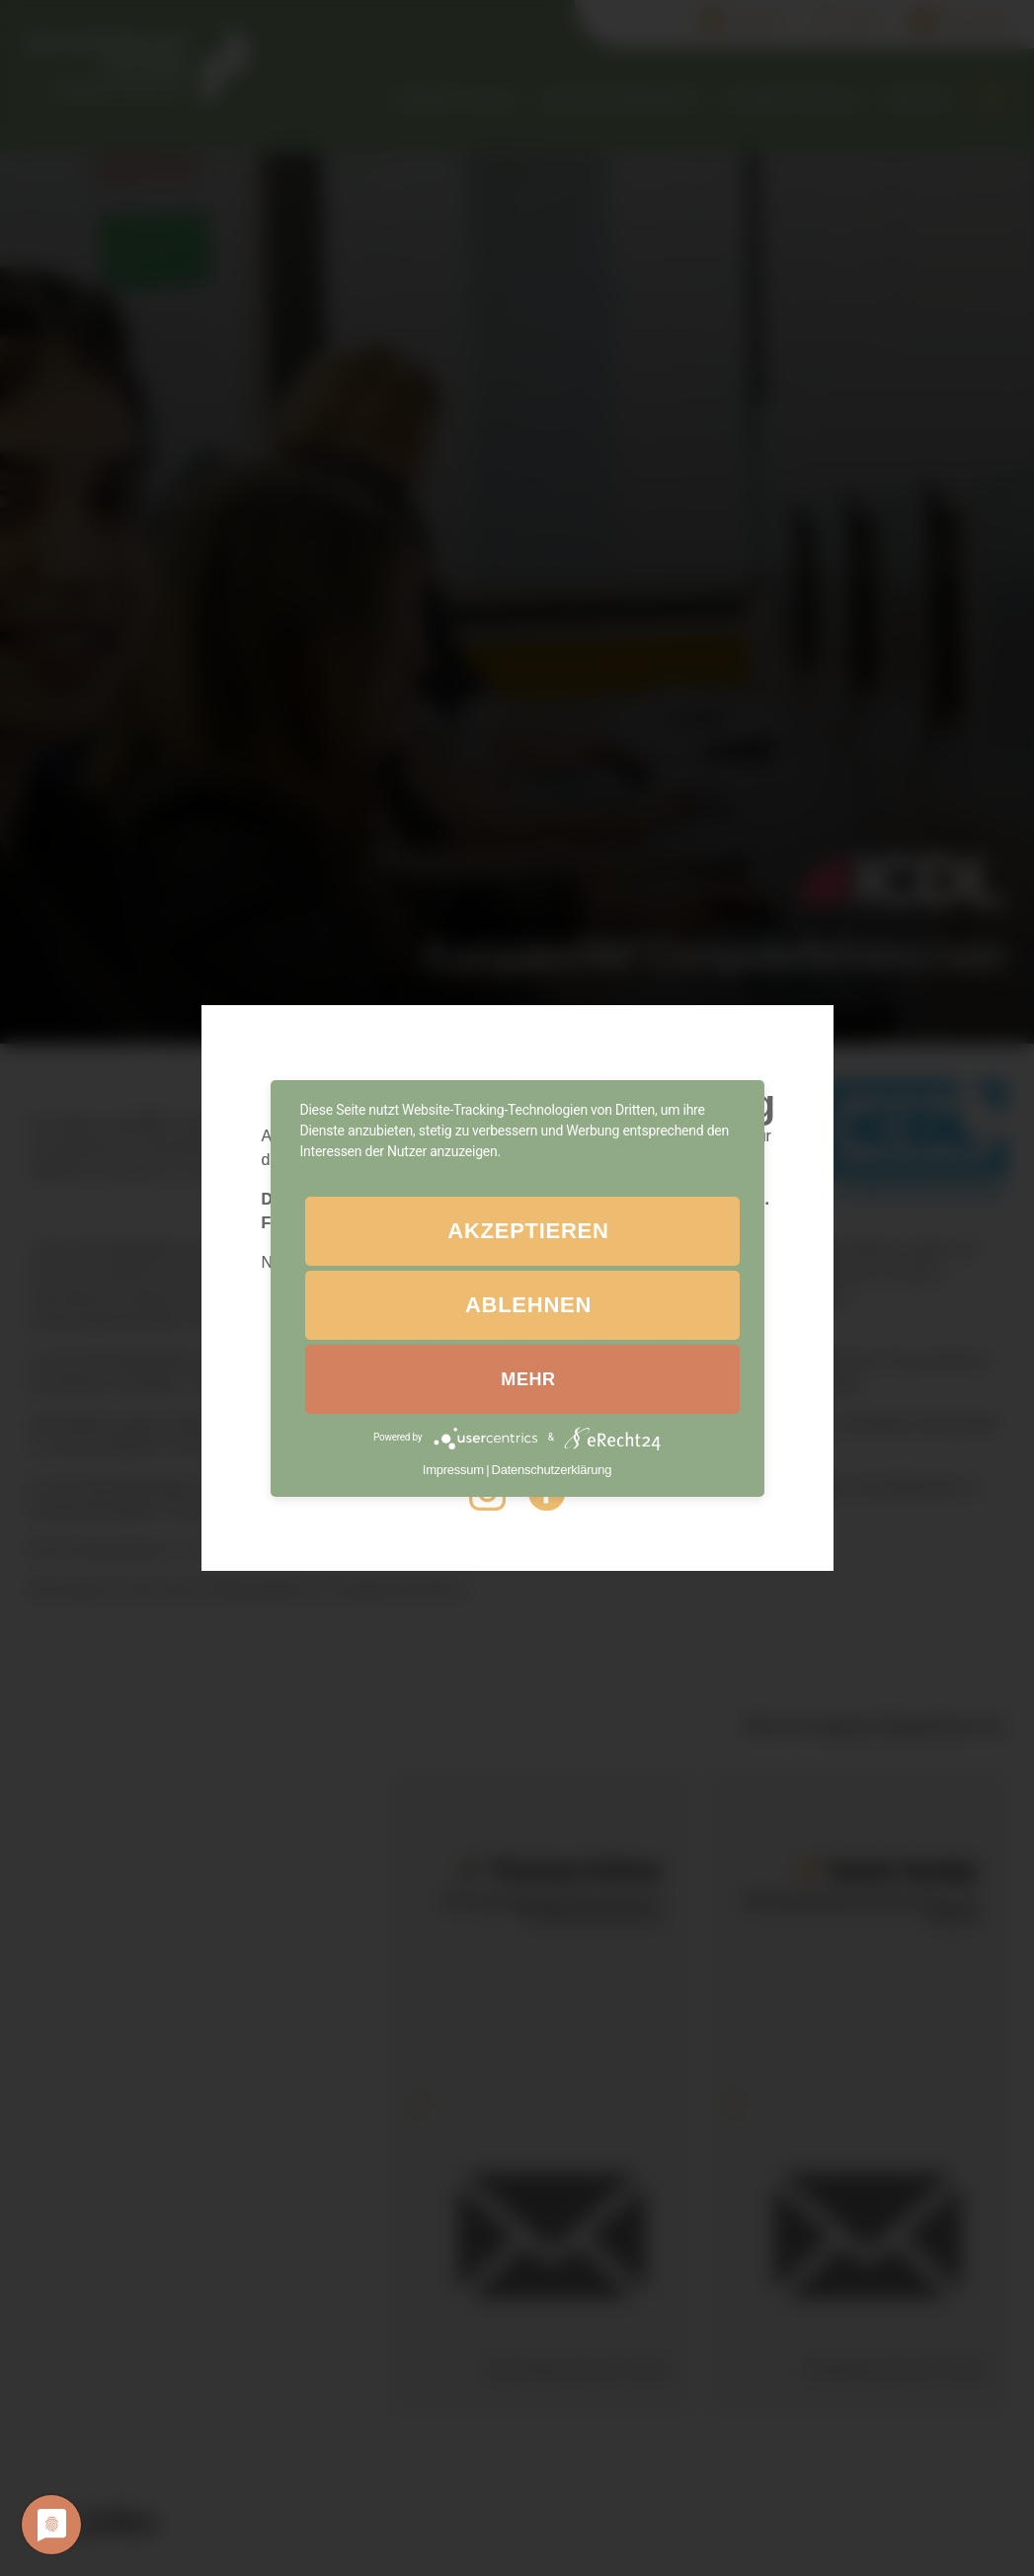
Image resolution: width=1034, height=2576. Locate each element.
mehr (528, 1379)
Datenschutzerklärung (552, 1469)
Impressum (453, 1469)
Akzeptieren (527, 1230)
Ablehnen (528, 1304)
